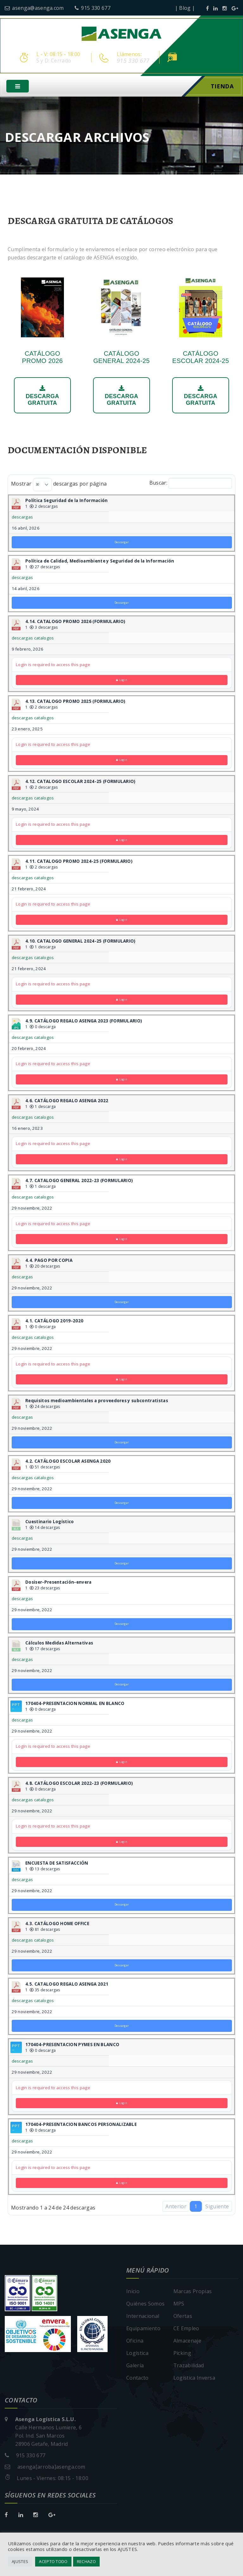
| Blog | (185, 7)
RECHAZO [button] (86, 2561)
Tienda (222, 87)
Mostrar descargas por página (59, 485)
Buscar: (190, 484)
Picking (182, 2353)
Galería (135, 2366)
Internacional (142, 2316)
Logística (137, 2353)
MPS (178, 2304)
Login (121, 681)
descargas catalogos (33, 639)
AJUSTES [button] (20, 2561)
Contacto (137, 2378)
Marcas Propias (192, 2292)
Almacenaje (187, 2341)
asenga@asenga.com (34, 7)
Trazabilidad (188, 2366)
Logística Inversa (194, 2378)
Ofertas (182, 2316)
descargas (22, 518)
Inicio (133, 2292)
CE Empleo (186, 2329)
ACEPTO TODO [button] (53, 2561)
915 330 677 (92, 7)
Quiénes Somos (145, 2304)
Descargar (122, 543)
